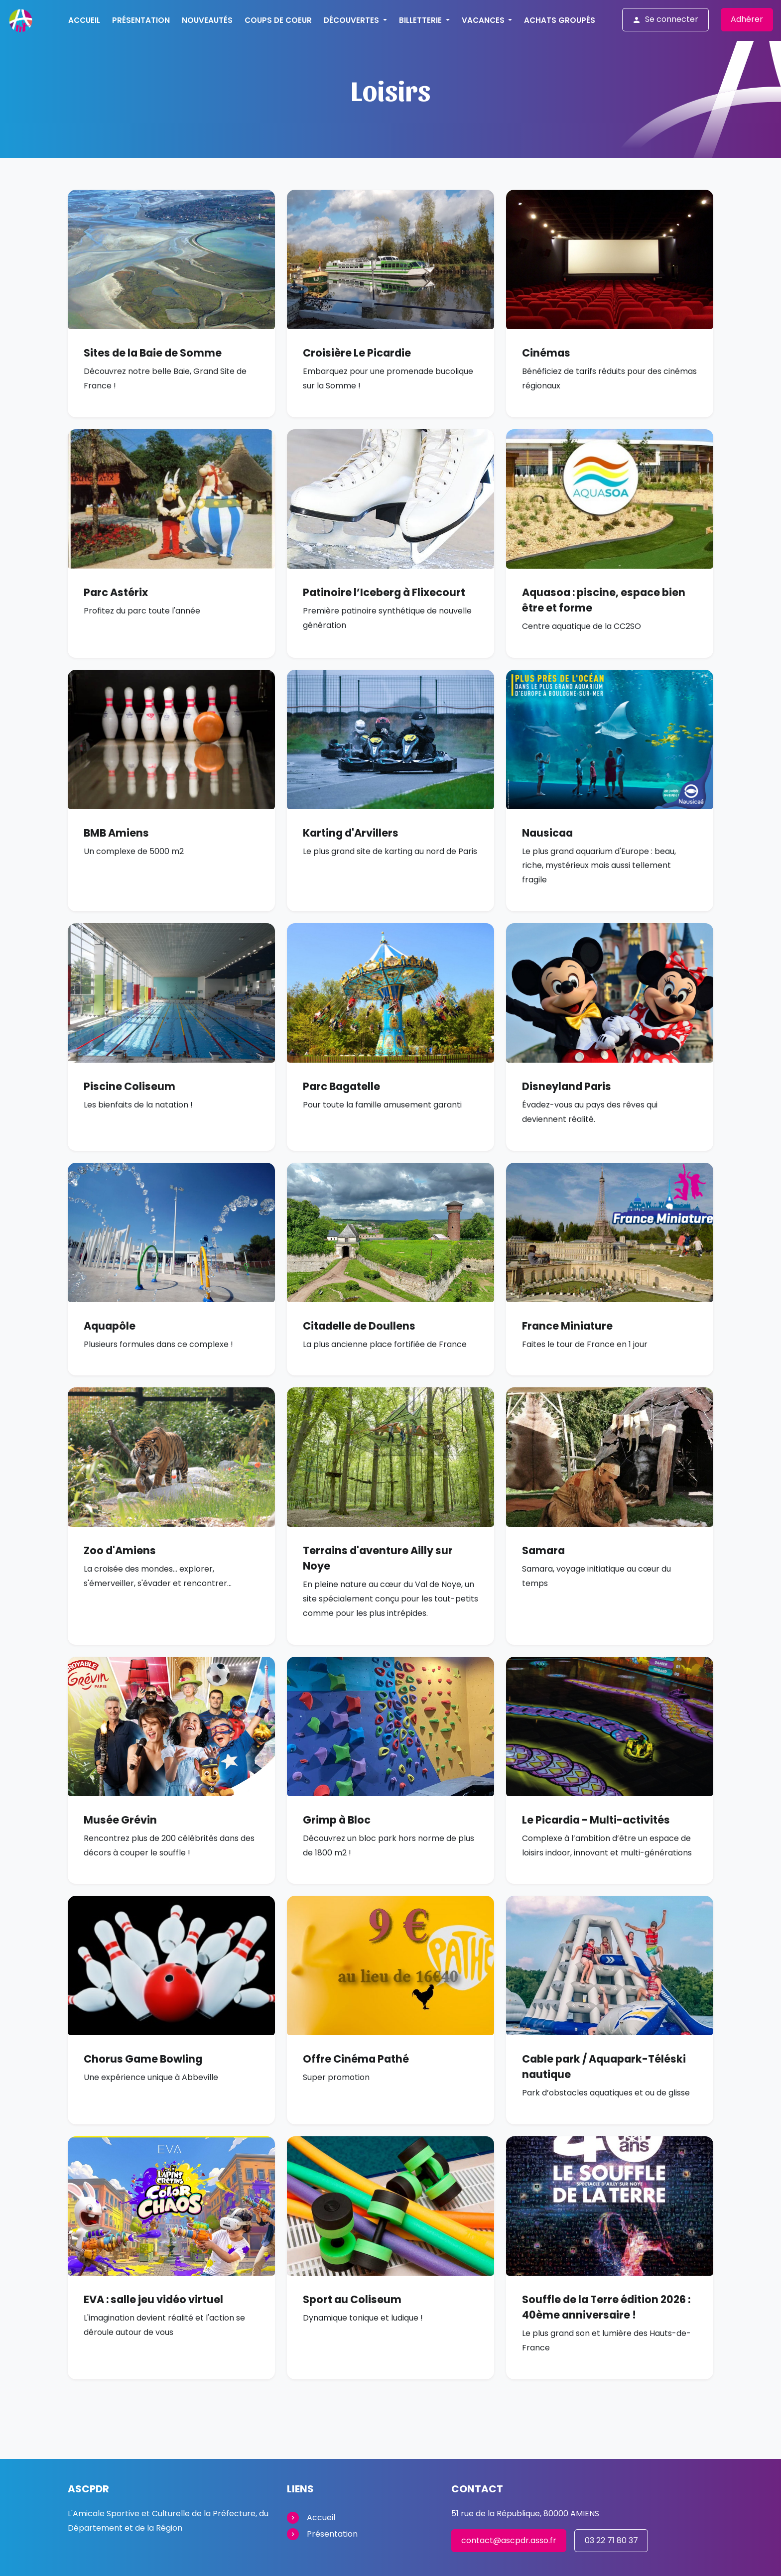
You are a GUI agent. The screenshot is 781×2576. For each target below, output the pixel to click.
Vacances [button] (484, 20)
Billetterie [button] (421, 20)
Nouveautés (207, 20)
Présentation (141, 20)
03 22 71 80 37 (611, 2540)
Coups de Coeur (278, 20)
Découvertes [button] (352, 20)
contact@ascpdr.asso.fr (508, 2540)
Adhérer (747, 19)
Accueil (84, 20)
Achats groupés (559, 20)
